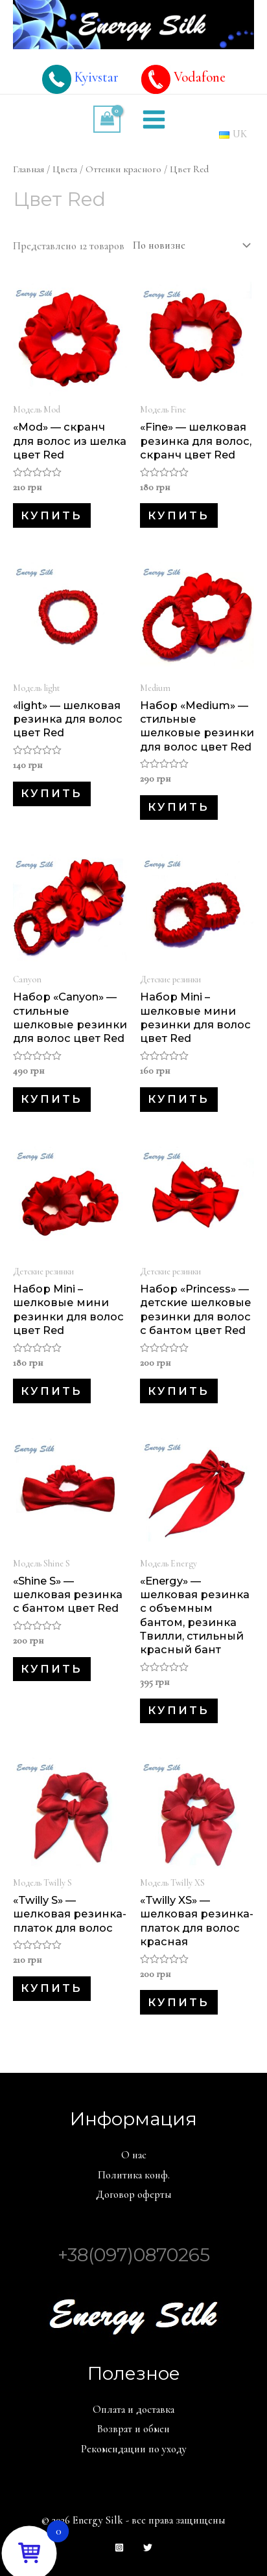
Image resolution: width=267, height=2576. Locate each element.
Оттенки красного (123, 169)
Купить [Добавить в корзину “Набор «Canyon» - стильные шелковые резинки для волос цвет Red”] (51, 1098)
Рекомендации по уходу (134, 2449)
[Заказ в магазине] (188, 245)
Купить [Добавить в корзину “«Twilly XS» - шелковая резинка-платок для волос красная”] (178, 2002)
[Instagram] (119, 2547)
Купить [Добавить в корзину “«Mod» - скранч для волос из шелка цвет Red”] (51, 515)
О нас (133, 2155)
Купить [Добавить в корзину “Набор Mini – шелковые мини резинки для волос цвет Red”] (178, 1098)
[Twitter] (147, 2547)
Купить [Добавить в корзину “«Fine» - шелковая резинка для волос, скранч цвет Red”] (178, 515)
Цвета (64, 169)
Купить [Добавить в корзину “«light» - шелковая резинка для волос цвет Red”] (51, 793)
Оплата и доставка (133, 2409)
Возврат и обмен (133, 2429)
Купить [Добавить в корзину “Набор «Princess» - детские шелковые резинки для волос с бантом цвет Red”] (178, 1390)
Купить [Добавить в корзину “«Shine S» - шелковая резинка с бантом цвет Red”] (51, 1668)
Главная (28, 169)
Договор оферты (134, 2194)
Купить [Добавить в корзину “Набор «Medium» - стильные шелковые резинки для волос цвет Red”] (178, 806)
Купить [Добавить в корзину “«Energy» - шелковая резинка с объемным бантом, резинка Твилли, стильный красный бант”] (178, 1710)
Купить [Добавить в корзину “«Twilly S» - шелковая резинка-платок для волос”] (51, 1988)
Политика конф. (134, 2175)
